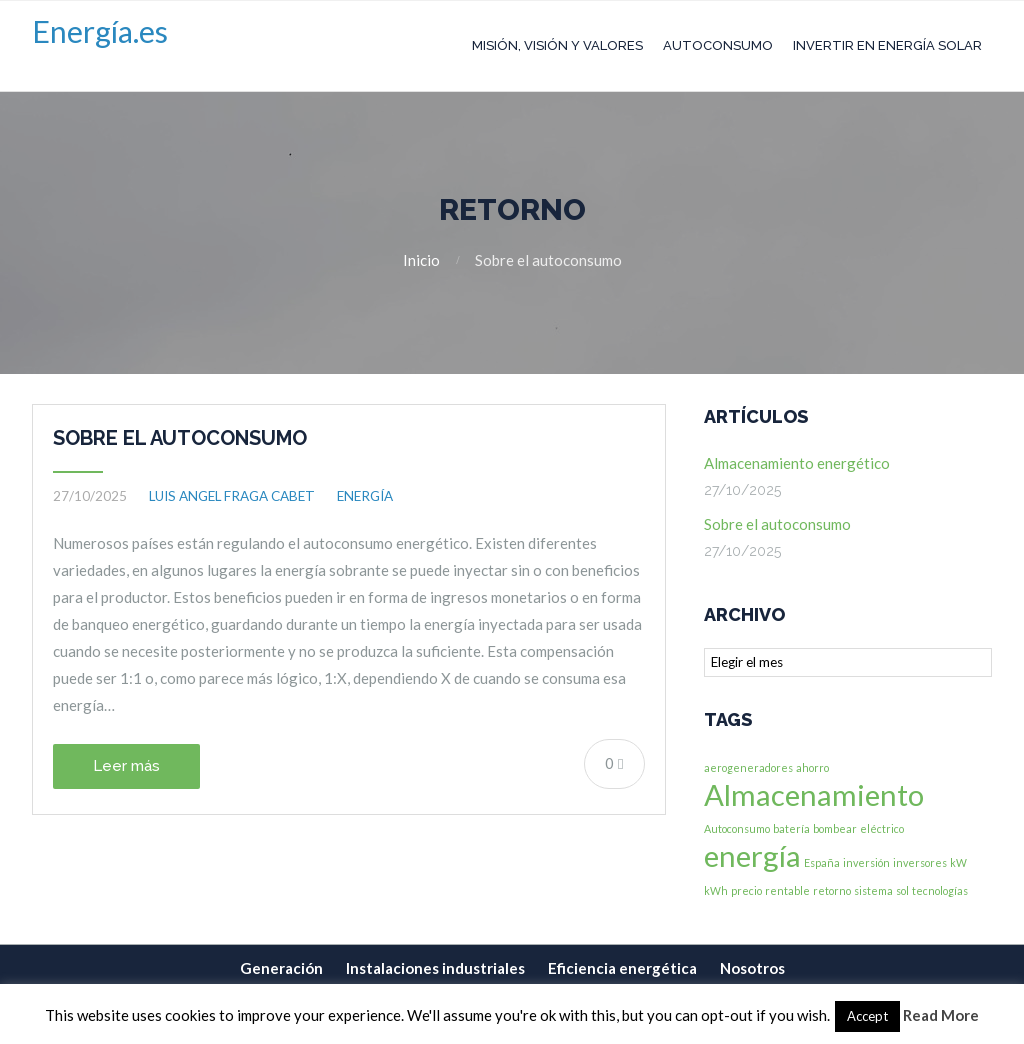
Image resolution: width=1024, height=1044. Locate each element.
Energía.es (100, 31)
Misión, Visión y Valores (557, 45)
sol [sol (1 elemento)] (902, 890)
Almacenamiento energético (797, 463)
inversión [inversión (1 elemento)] (866, 862)
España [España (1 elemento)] (822, 862)
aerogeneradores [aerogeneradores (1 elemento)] (748, 767)
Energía (365, 496)
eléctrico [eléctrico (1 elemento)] (882, 828)
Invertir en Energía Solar (887, 45)
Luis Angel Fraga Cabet (232, 496)
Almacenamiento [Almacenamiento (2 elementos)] (814, 794)
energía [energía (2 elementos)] (752, 855)
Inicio (421, 260)
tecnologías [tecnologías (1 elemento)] (940, 890)
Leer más (126, 766)
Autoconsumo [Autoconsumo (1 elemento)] (737, 828)
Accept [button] (867, 1016)
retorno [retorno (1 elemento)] (832, 890)
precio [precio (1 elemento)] (746, 890)
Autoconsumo (718, 45)
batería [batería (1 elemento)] (791, 828)
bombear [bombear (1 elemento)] (835, 828)
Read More (941, 1015)
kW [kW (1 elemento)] (958, 862)
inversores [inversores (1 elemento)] (920, 862)
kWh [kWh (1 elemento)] (716, 890)
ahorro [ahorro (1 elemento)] (812, 767)
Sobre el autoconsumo (180, 438)
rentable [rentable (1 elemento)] (787, 890)
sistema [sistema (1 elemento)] (873, 890)
